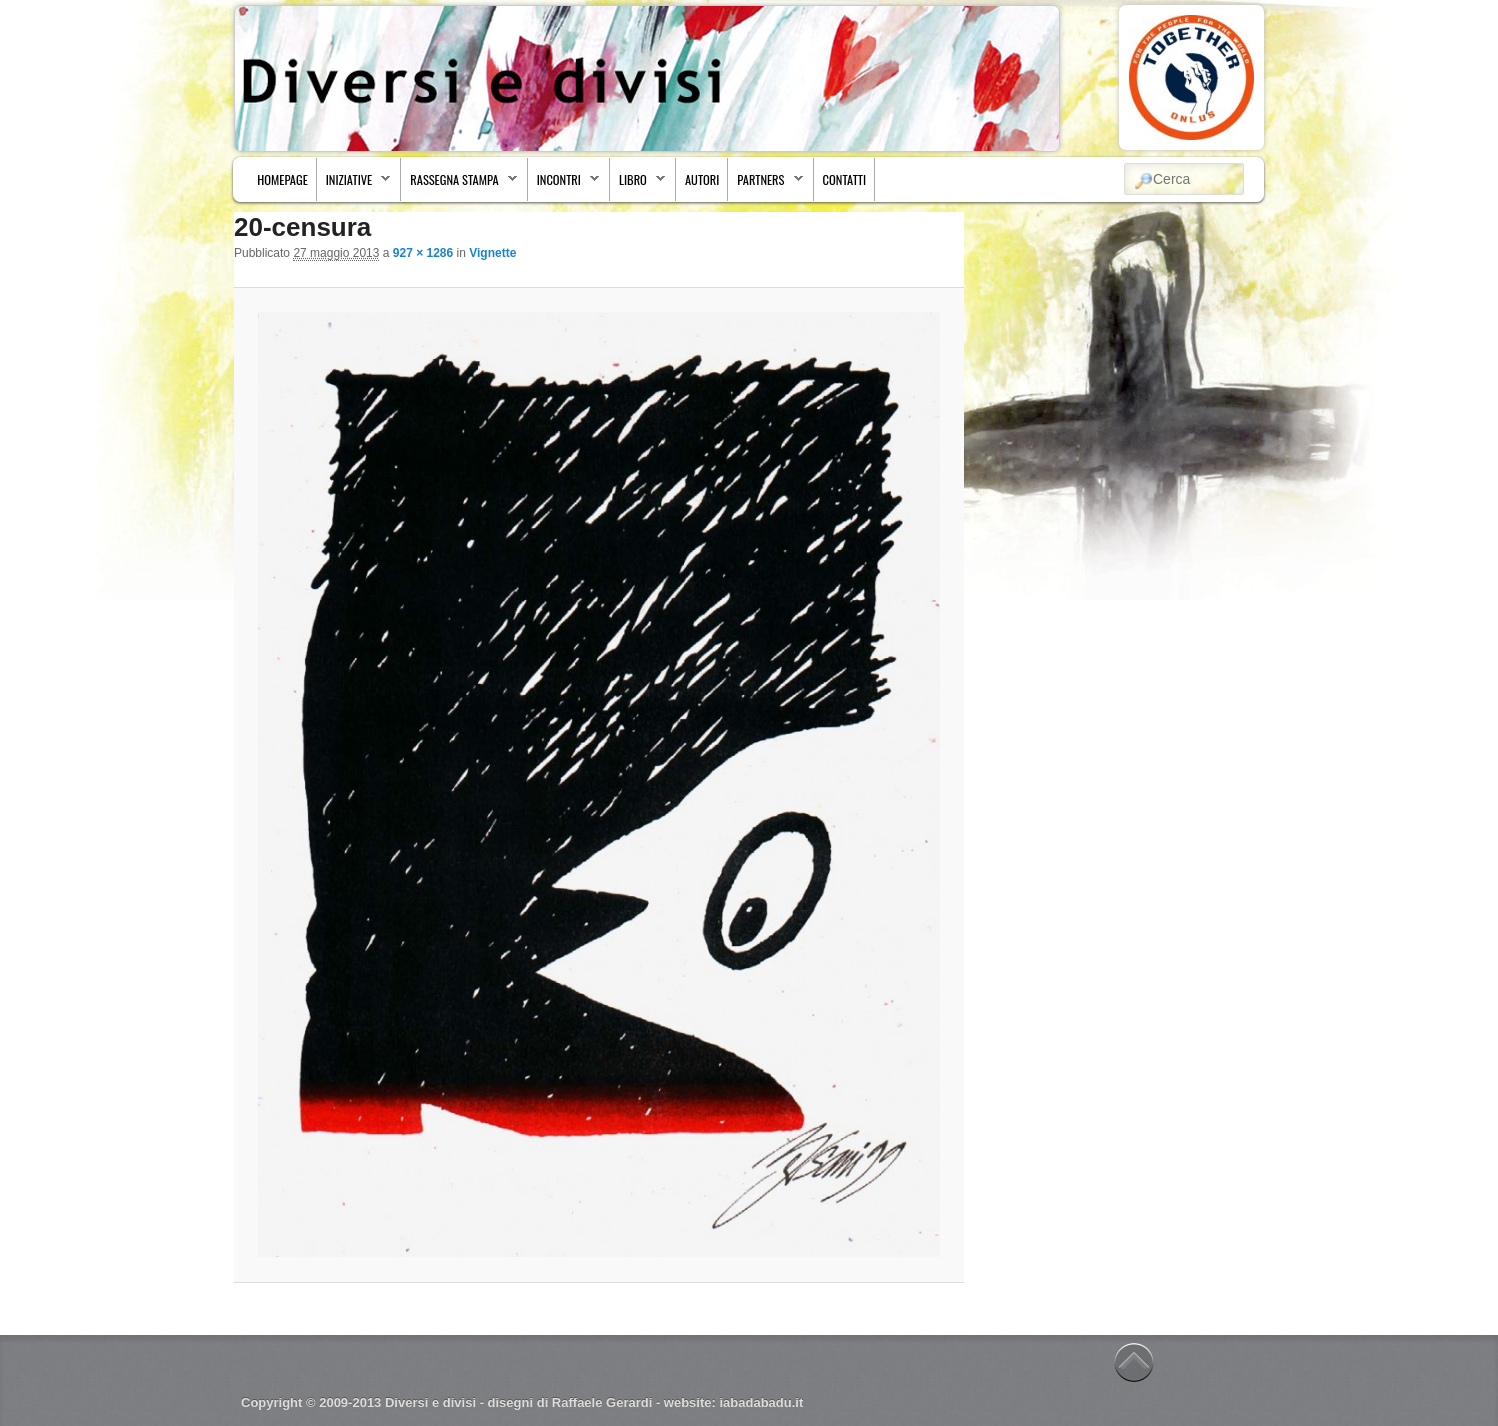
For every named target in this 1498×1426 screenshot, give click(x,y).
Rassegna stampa (459, 184)
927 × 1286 (423, 253)
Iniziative (354, 184)
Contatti (845, 179)
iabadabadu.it (761, 1402)
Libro (638, 184)
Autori (702, 179)
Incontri (564, 184)
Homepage (282, 179)
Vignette (492, 253)
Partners (765, 184)
